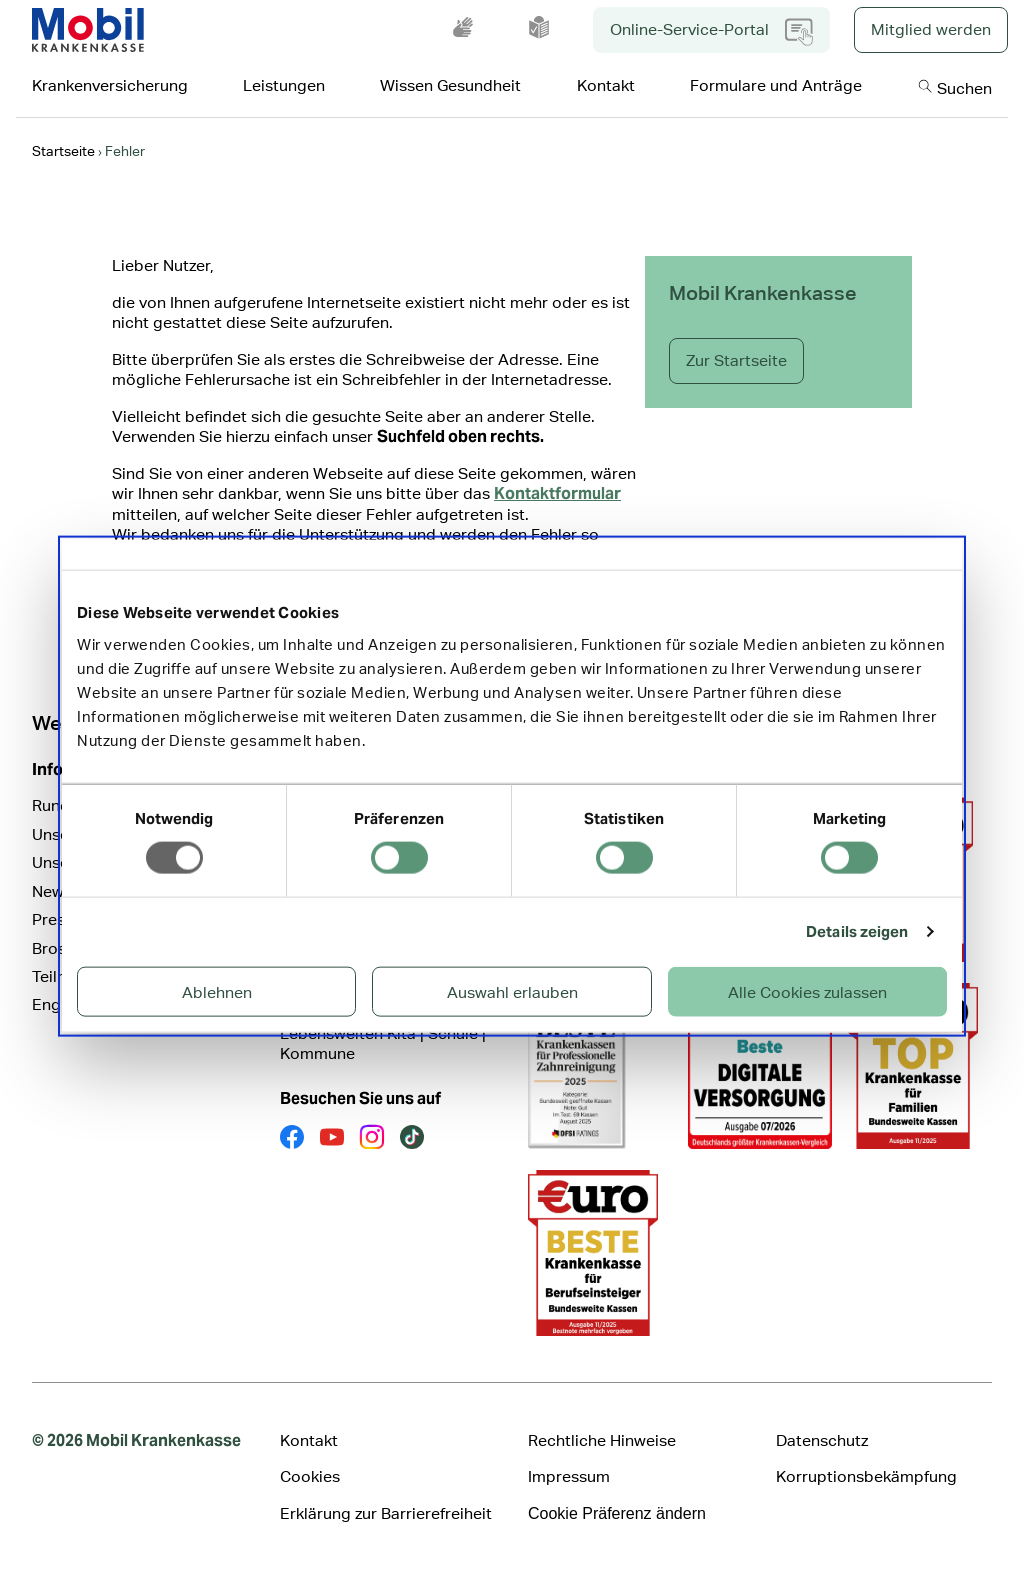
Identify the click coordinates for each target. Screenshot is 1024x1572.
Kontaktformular (557, 493)
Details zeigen (857, 931)
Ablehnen (217, 991)
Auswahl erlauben (512, 991)
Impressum (569, 1476)
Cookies (310, 1476)
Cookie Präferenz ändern (617, 1513)
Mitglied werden (931, 29)
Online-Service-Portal (711, 32)
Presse (57, 919)
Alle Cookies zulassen (807, 991)
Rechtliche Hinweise (602, 1440)
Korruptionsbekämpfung (866, 1476)
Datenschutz (822, 1440)
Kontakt (309, 1440)
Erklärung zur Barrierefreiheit (386, 1513)
